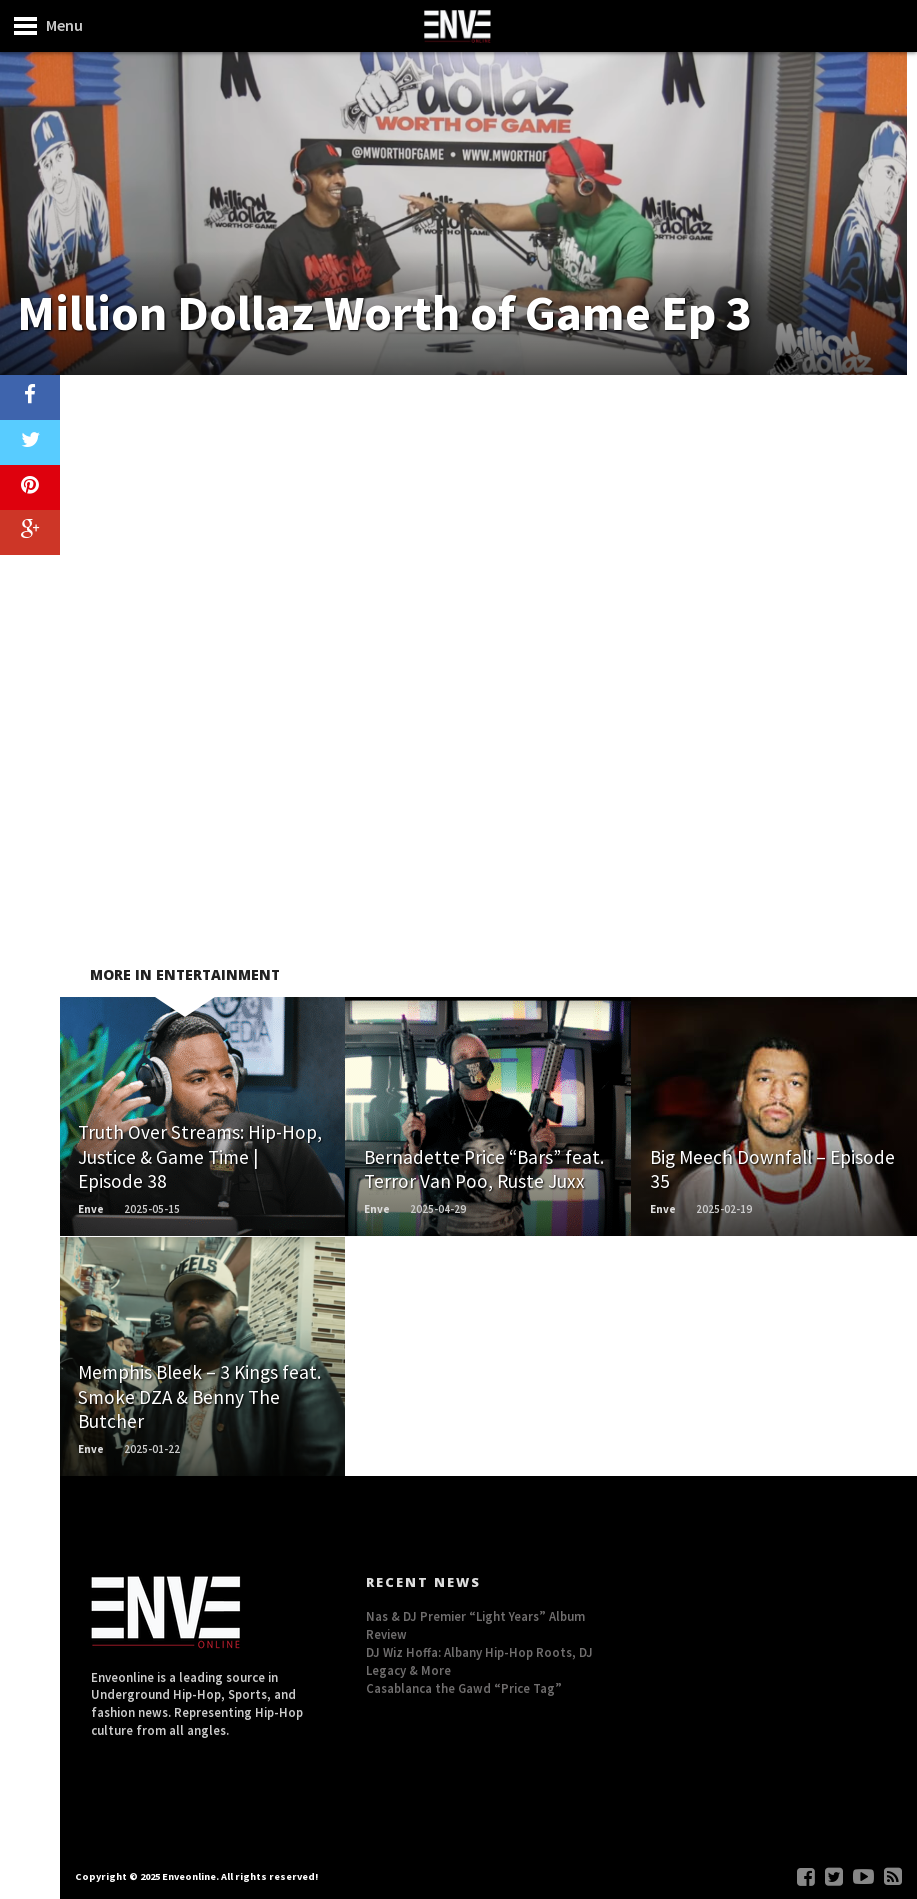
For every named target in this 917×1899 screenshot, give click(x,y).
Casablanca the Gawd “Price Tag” (464, 1688)
